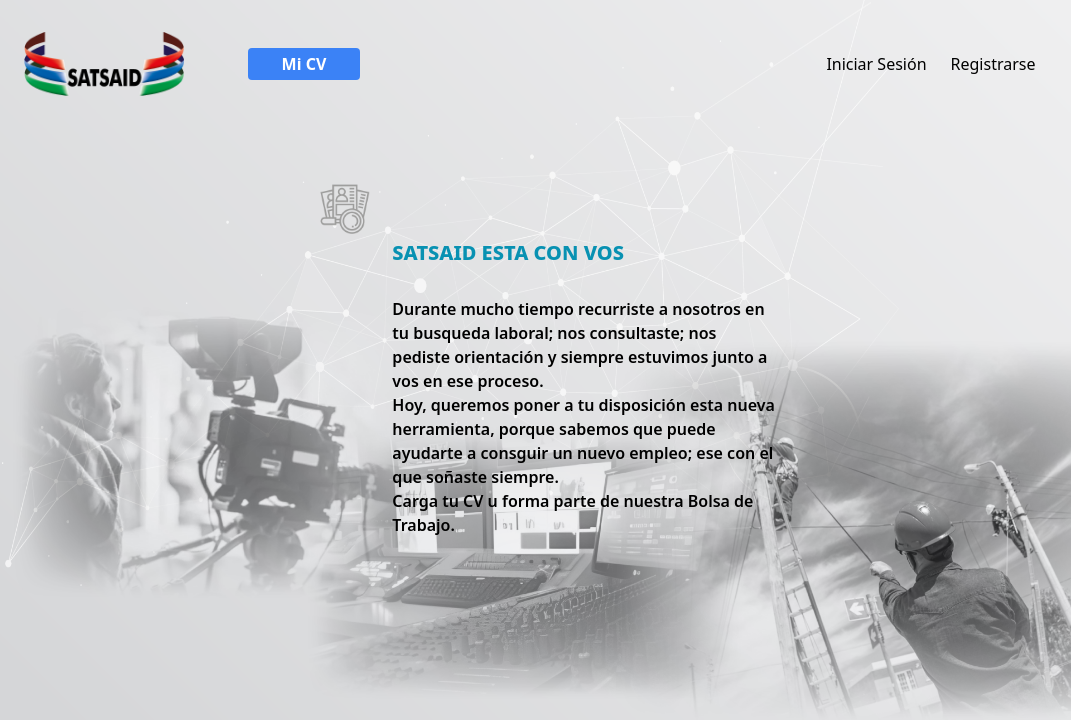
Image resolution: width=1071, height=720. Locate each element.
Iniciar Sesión (876, 64)
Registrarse (993, 64)
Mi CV (304, 64)
